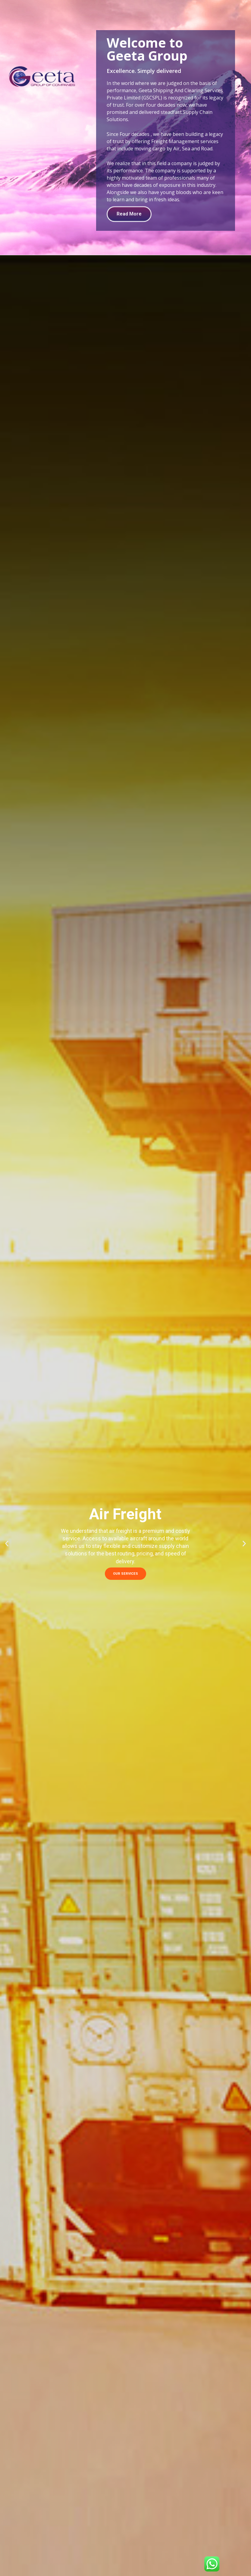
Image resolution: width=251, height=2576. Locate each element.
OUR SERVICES (125, 1573)
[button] (7, 1543)
